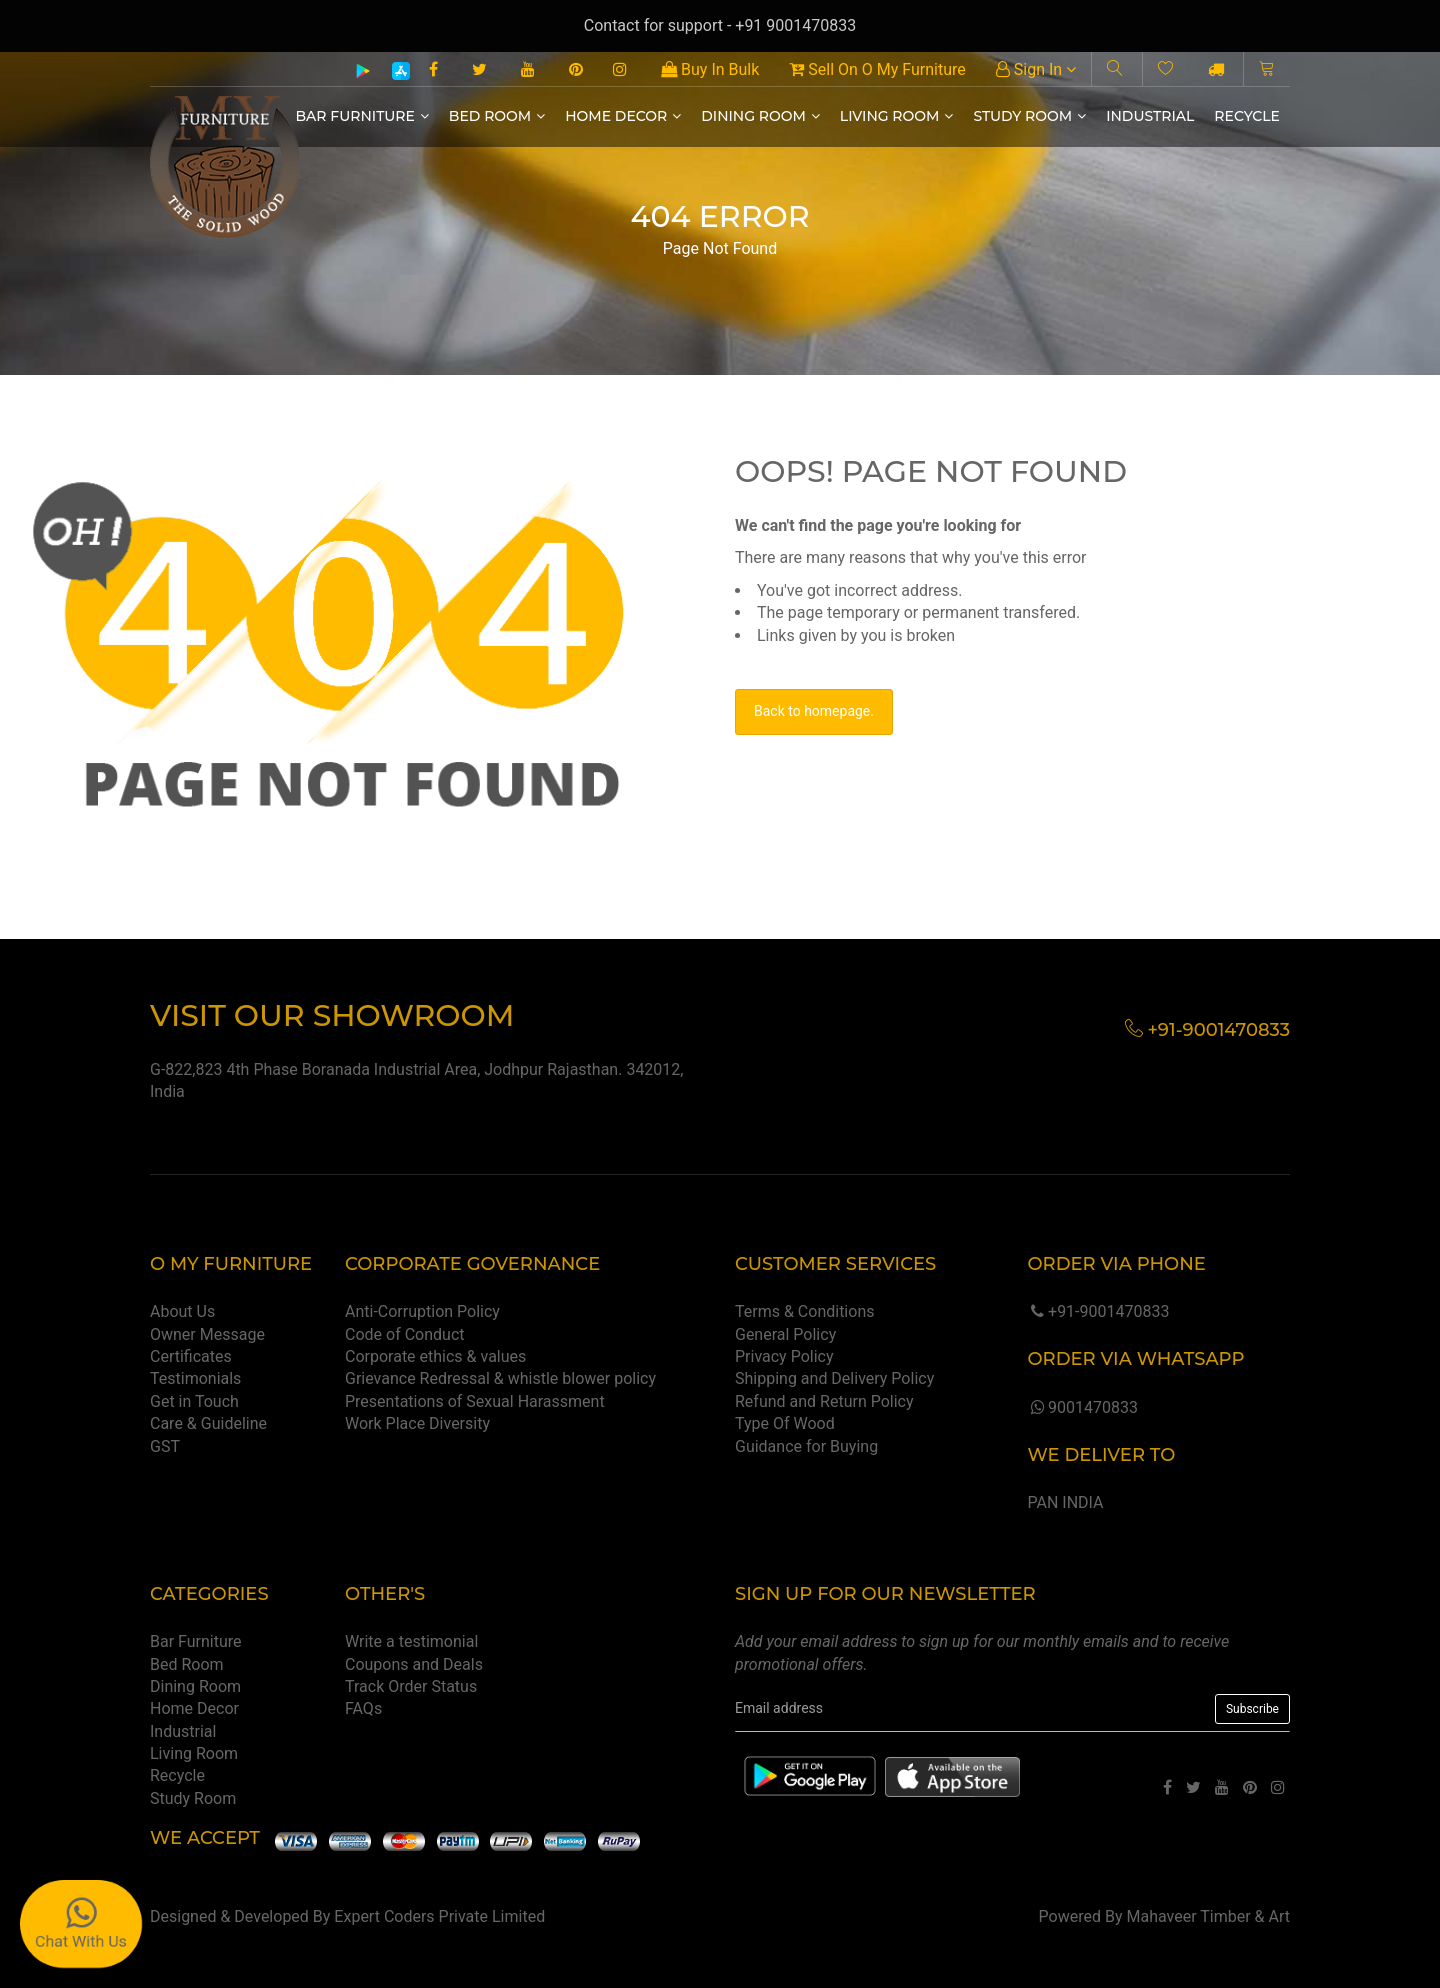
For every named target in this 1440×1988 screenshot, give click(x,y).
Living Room (897, 116)
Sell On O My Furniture (877, 69)
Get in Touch (194, 1401)
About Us (182, 1311)
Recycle (1247, 116)
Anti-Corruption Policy (422, 1311)
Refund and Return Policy (824, 1401)
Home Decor (623, 116)
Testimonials (195, 1378)
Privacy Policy (784, 1356)
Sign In (1036, 69)
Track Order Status (411, 1686)
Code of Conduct (405, 1334)
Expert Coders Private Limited (439, 1916)
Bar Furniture (362, 116)
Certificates (191, 1356)
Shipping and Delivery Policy (834, 1378)
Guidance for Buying (806, 1446)
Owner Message (207, 1334)
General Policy (785, 1334)
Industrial (1150, 116)
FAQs (363, 1708)
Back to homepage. (814, 711)
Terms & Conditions (805, 1311)
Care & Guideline (208, 1423)
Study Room (1029, 116)
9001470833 (1082, 1407)
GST (165, 1446)
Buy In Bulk (710, 69)
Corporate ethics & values (435, 1356)
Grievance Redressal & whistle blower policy (500, 1378)
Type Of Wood (785, 1423)
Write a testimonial (411, 1641)
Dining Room (760, 116)
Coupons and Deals (414, 1664)
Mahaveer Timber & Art (1209, 1916)
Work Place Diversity (417, 1423)
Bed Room (497, 116)
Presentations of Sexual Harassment (475, 1401)
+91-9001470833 (1098, 1311)
